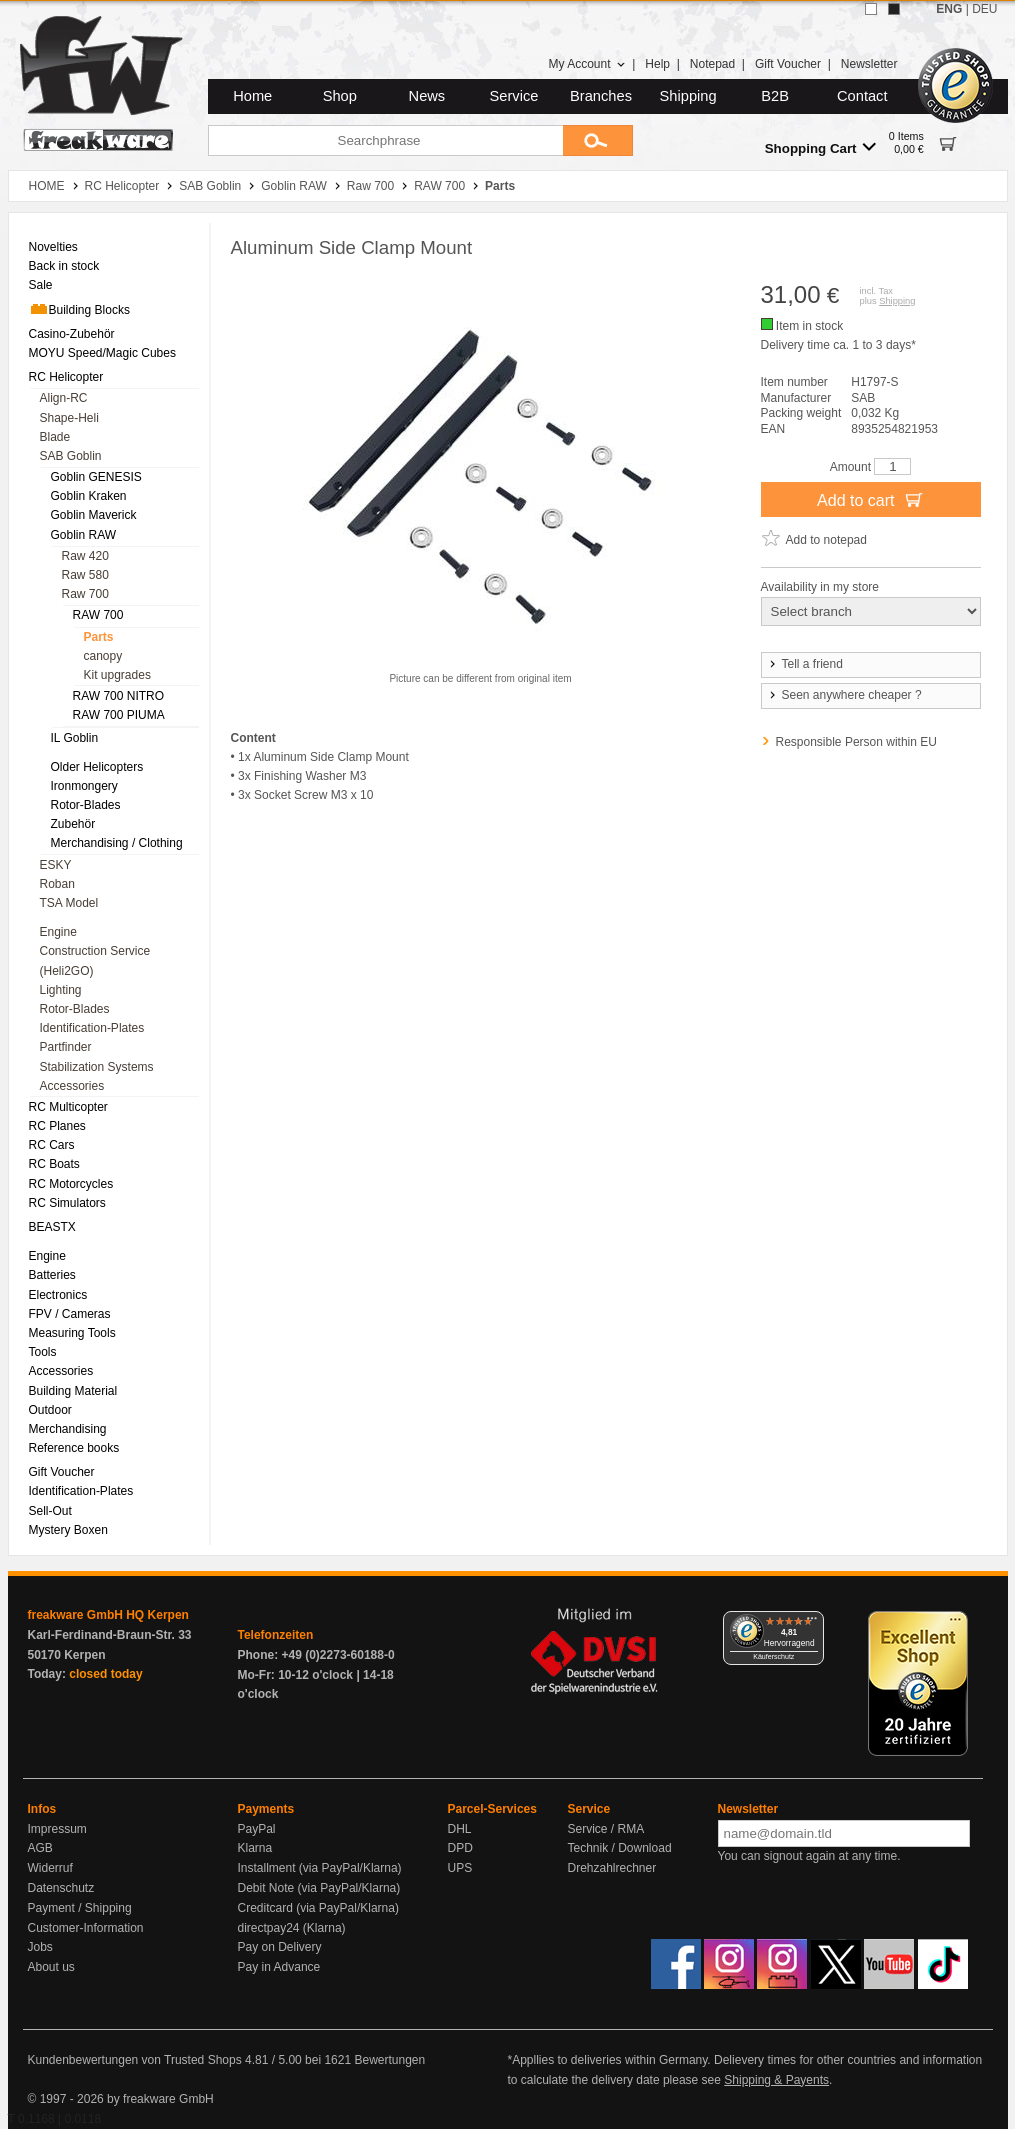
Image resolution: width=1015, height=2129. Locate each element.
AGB (40, 1848)
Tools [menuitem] (43, 1352)
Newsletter (869, 64)
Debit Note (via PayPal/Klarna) (319, 1888)
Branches (601, 96)
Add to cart (870, 499)
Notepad (712, 64)
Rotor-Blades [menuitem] (86, 805)
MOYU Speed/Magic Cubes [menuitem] (102, 353)
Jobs (40, 1947)
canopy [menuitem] (103, 656)
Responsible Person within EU (856, 742)
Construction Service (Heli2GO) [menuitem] (95, 960)
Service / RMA (606, 1829)
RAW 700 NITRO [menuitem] (119, 696)
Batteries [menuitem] (52, 1275)
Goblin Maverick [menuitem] (94, 515)
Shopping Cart (820, 147)
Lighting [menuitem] (61, 990)
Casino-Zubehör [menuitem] (72, 334)
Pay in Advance (279, 1967)
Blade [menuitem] (55, 437)
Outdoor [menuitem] (50, 1410)
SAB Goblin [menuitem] (71, 456)
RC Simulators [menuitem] (67, 1203)
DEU (984, 9)
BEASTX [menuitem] (52, 1227)
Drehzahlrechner (612, 1868)
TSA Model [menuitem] (69, 903)
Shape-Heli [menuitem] (69, 418)
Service (514, 96)
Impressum (57, 1829)
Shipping (688, 96)
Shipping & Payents (776, 2080)
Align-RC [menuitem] (64, 398)
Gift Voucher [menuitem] (62, 1472)
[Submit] (598, 140)
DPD (460, 1848)
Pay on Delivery (280, 1947)
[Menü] (812, 1623)
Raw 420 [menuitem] (85, 556)
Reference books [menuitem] (74, 1448)
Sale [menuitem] (41, 285)
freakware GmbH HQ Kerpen (108, 1615)
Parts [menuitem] (99, 637)
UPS (460, 1868)
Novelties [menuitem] (53, 247)
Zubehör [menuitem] (73, 824)
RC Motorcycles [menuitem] (71, 1184)
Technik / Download (620, 1848)
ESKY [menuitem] (56, 865)
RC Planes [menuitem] (57, 1126)
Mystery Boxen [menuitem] (68, 1530)
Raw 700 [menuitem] (85, 594)
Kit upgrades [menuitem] (117, 675)
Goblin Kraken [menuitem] (89, 496)
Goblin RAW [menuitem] (84, 535)
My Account (586, 64)
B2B (775, 96)
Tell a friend (805, 664)
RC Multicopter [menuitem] (68, 1107)
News (427, 96)
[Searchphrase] (385, 140)
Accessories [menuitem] (72, 1086)
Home (252, 96)
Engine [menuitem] (58, 932)
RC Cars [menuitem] (52, 1145)
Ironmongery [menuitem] (84, 786)
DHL (460, 1829)
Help (657, 64)
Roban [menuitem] (57, 884)
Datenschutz (61, 1888)
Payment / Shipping (80, 1908)
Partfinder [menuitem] (66, 1047)
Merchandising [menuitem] (68, 1429)
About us (51, 1967)
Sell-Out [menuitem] (50, 1511)
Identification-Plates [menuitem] (92, 1028)
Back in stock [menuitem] (64, 266)
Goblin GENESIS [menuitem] (96, 477)
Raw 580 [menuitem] (85, 575)
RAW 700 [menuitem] (98, 615)
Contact (862, 96)
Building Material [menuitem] (73, 1391)
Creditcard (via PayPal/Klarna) (318, 1908)
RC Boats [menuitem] (54, 1164)
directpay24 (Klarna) (292, 1928)
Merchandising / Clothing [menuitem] (117, 843)
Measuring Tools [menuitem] (72, 1333)
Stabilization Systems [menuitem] (97, 1067)
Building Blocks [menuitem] (79, 309)
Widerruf (50, 1868)
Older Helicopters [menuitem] (97, 767)
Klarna (255, 1848)
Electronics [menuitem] (58, 1295)
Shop (340, 96)
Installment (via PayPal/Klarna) (320, 1868)
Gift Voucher (788, 64)
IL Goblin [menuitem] (75, 738)
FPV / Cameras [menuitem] (70, 1314)
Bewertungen (389, 2060)
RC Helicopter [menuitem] (66, 377)
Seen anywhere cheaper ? (844, 695)
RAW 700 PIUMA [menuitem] (119, 715)
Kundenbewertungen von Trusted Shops (135, 2060)
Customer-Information (86, 1928)
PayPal (257, 1829)
